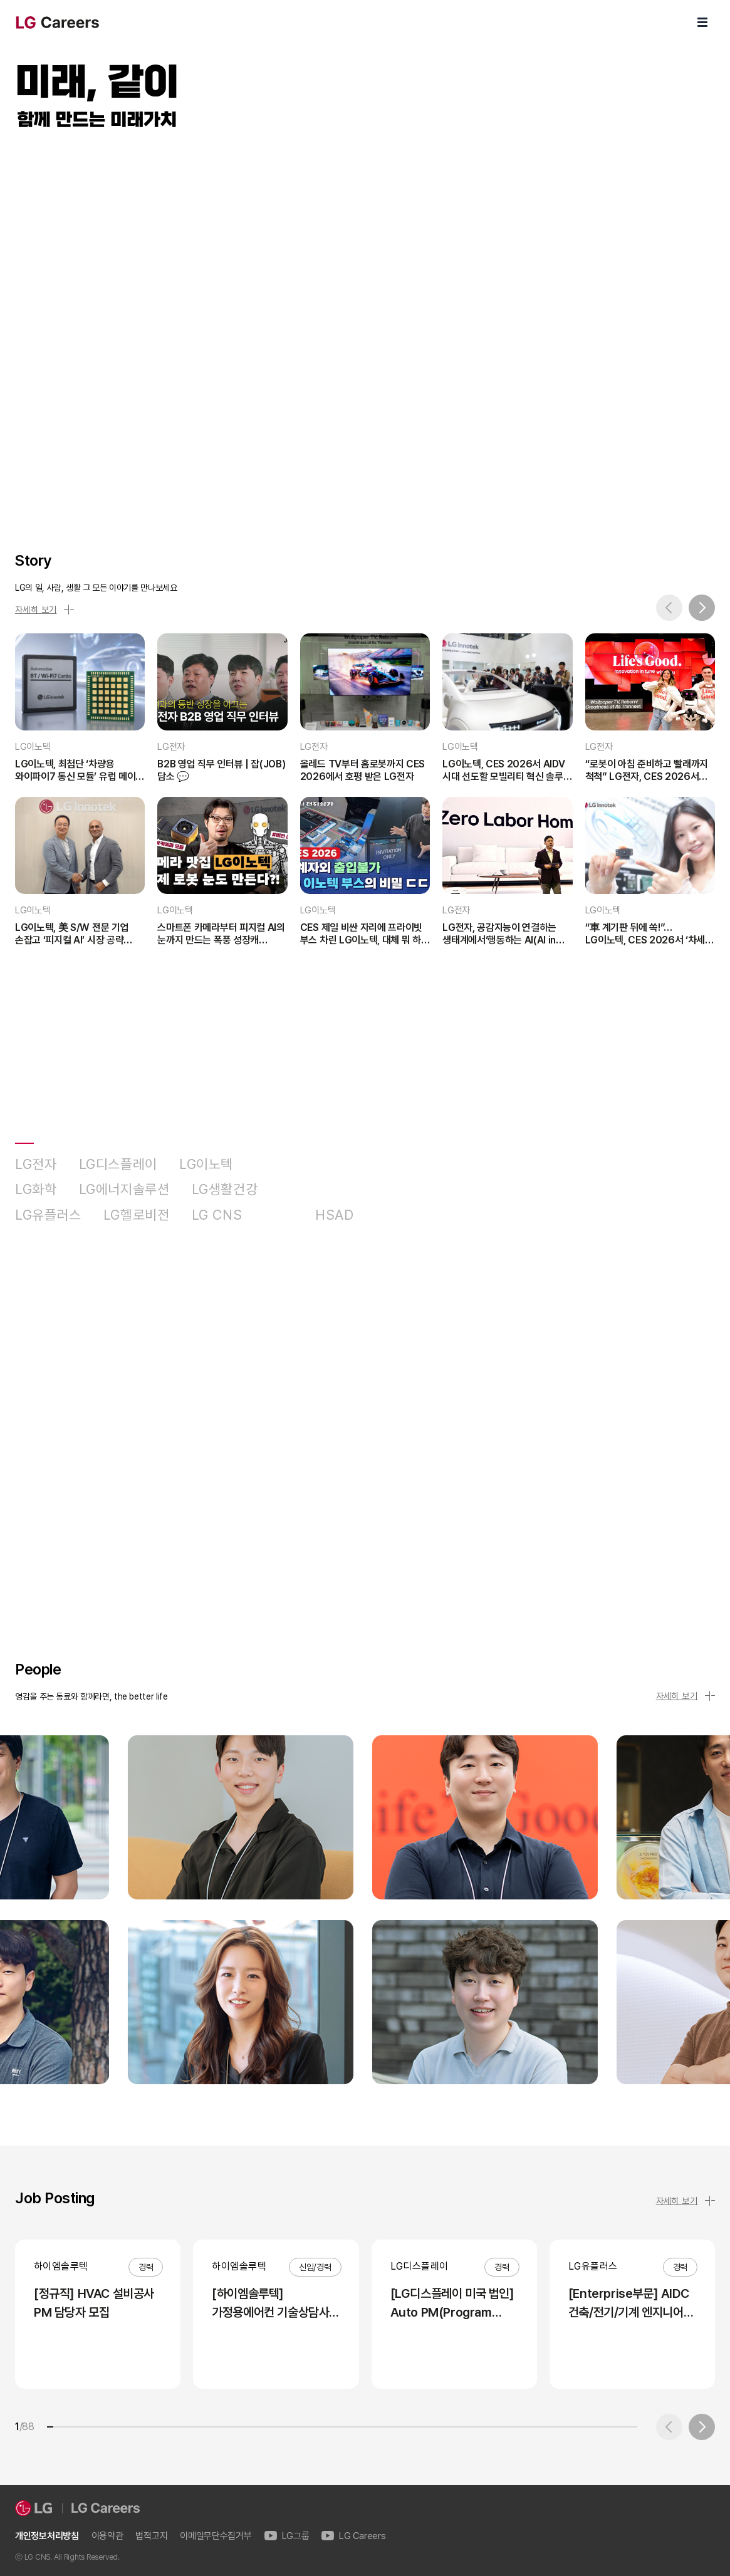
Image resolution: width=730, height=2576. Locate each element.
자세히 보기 (44, 610)
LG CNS (217, 1215)
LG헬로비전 (136, 1215)
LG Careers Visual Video (365, 326)
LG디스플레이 (118, 1164)
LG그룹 (287, 2536)
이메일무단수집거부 (215, 2536)
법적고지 (151, 2536)
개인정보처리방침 (47, 2536)
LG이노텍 (206, 1164)
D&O (278, 1215)
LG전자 (36, 1164)
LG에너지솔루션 (124, 1189)
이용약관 (107, 2536)
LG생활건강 (225, 1189)
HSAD (334, 1215)
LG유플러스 (48, 1215)
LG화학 (36, 1189)
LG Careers (353, 2536)
